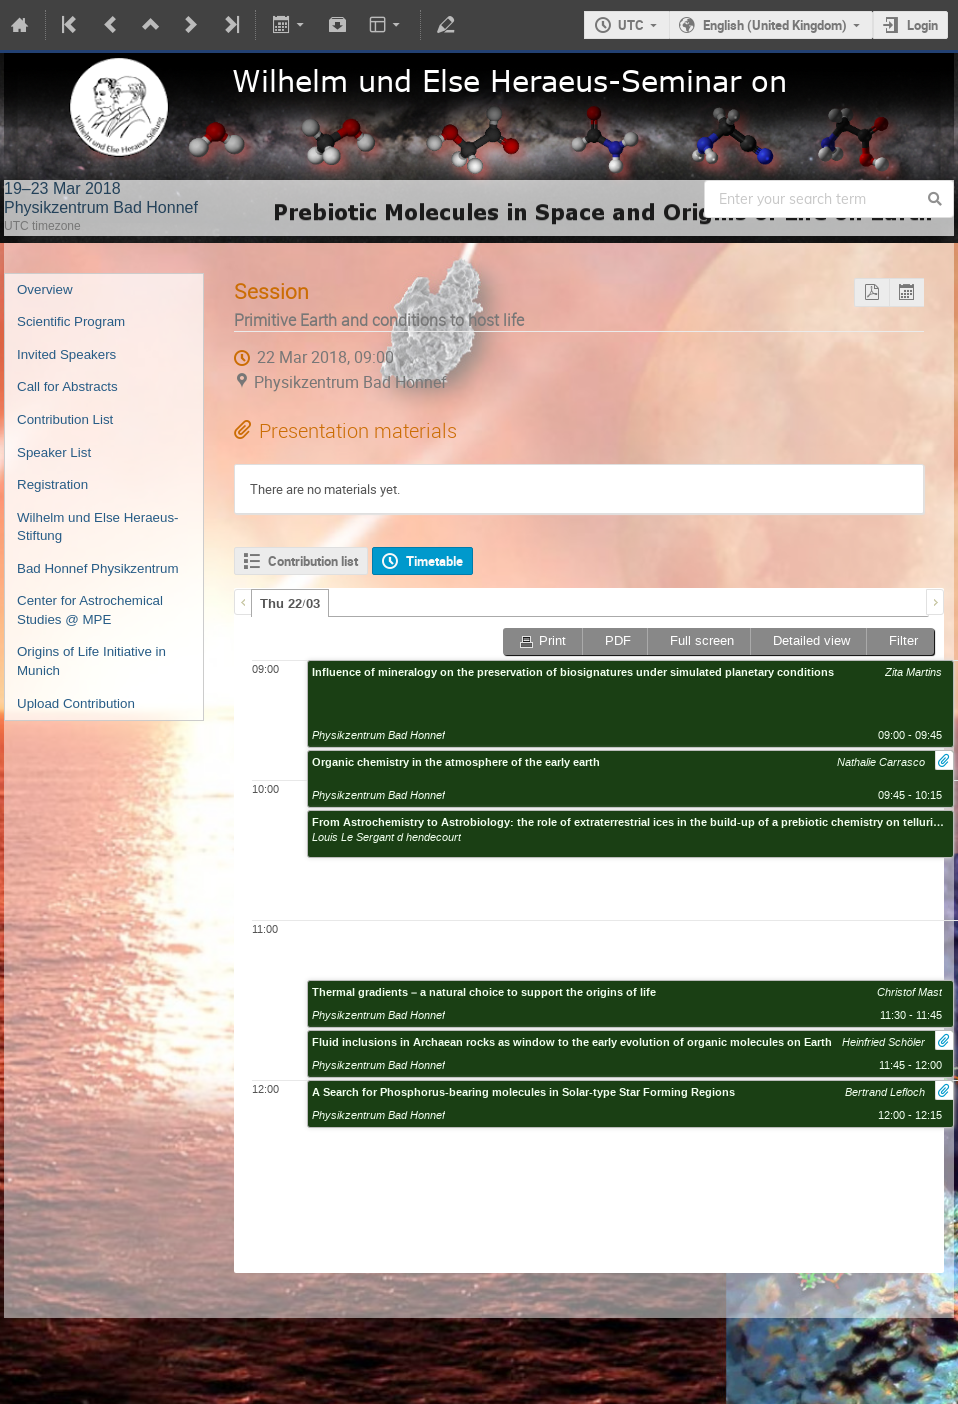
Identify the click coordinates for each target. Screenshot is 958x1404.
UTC (631, 25)
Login (922, 25)
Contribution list (313, 561)
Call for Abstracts (67, 386)
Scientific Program (71, 321)
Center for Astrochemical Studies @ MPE (90, 610)
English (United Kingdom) (775, 25)
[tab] (290, 603)
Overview (45, 289)
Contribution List (65, 419)
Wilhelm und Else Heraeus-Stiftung (97, 527)
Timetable (434, 561)
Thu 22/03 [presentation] (290, 604)
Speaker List (54, 452)
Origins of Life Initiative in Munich (91, 661)
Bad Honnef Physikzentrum (98, 568)
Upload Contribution (76, 703)
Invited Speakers (66, 354)
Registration (52, 484)
